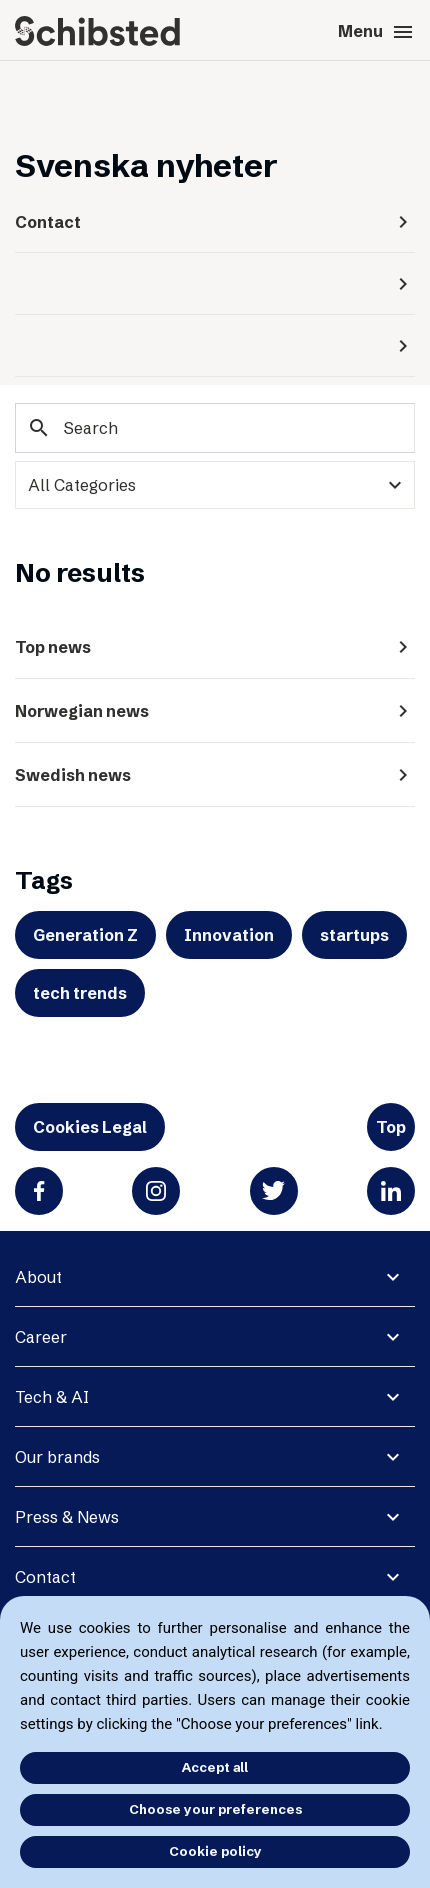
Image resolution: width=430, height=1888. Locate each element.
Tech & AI (52, 1397)
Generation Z (85, 935)
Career (41, 1337)
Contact (45, 1577)
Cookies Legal (90, 1127)
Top (391, 1127)
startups (354, 935)
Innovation (229, 935)
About (38, 1277)
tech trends (80, 993)
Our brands (57, 1457)
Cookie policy (215, 1851)
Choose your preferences (215, 1809)
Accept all (215, 1767)
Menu (376, 32)
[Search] (215, 428)
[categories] (215, 485)
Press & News (67, 1517)
